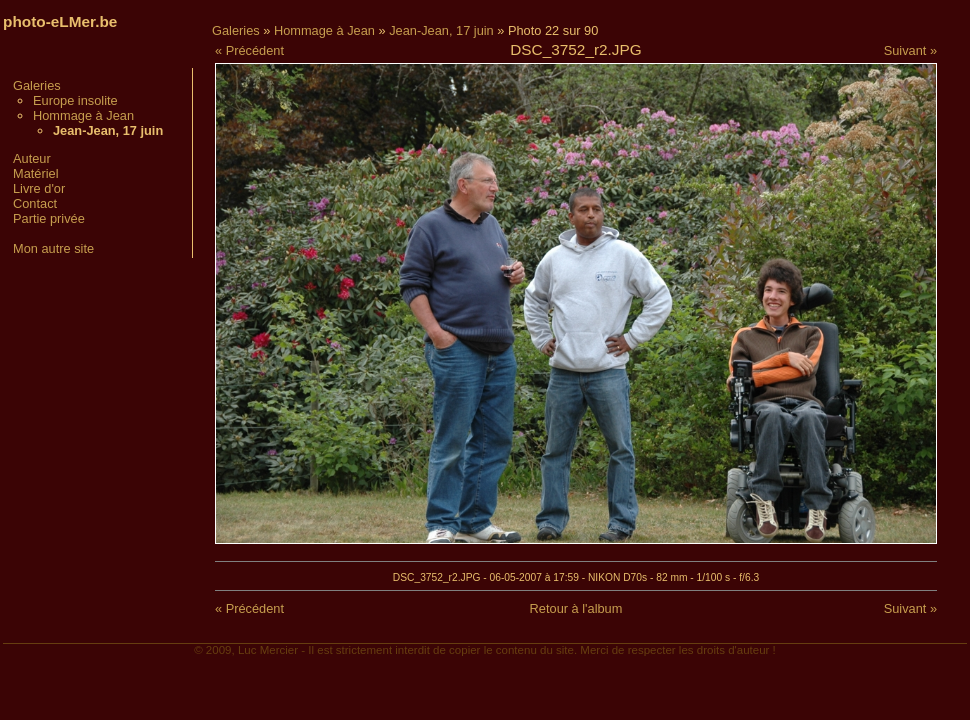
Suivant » (910, 50)
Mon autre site (53, 248)
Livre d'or (39, 188)
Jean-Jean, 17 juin (441, 30)
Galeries (37, 85)
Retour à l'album (576, 608)
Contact (35, 203)
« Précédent (249, 50)
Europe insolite (75, 100)
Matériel (36, 173)
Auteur (32, 158)
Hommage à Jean (83, 115)
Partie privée (49, 218)
